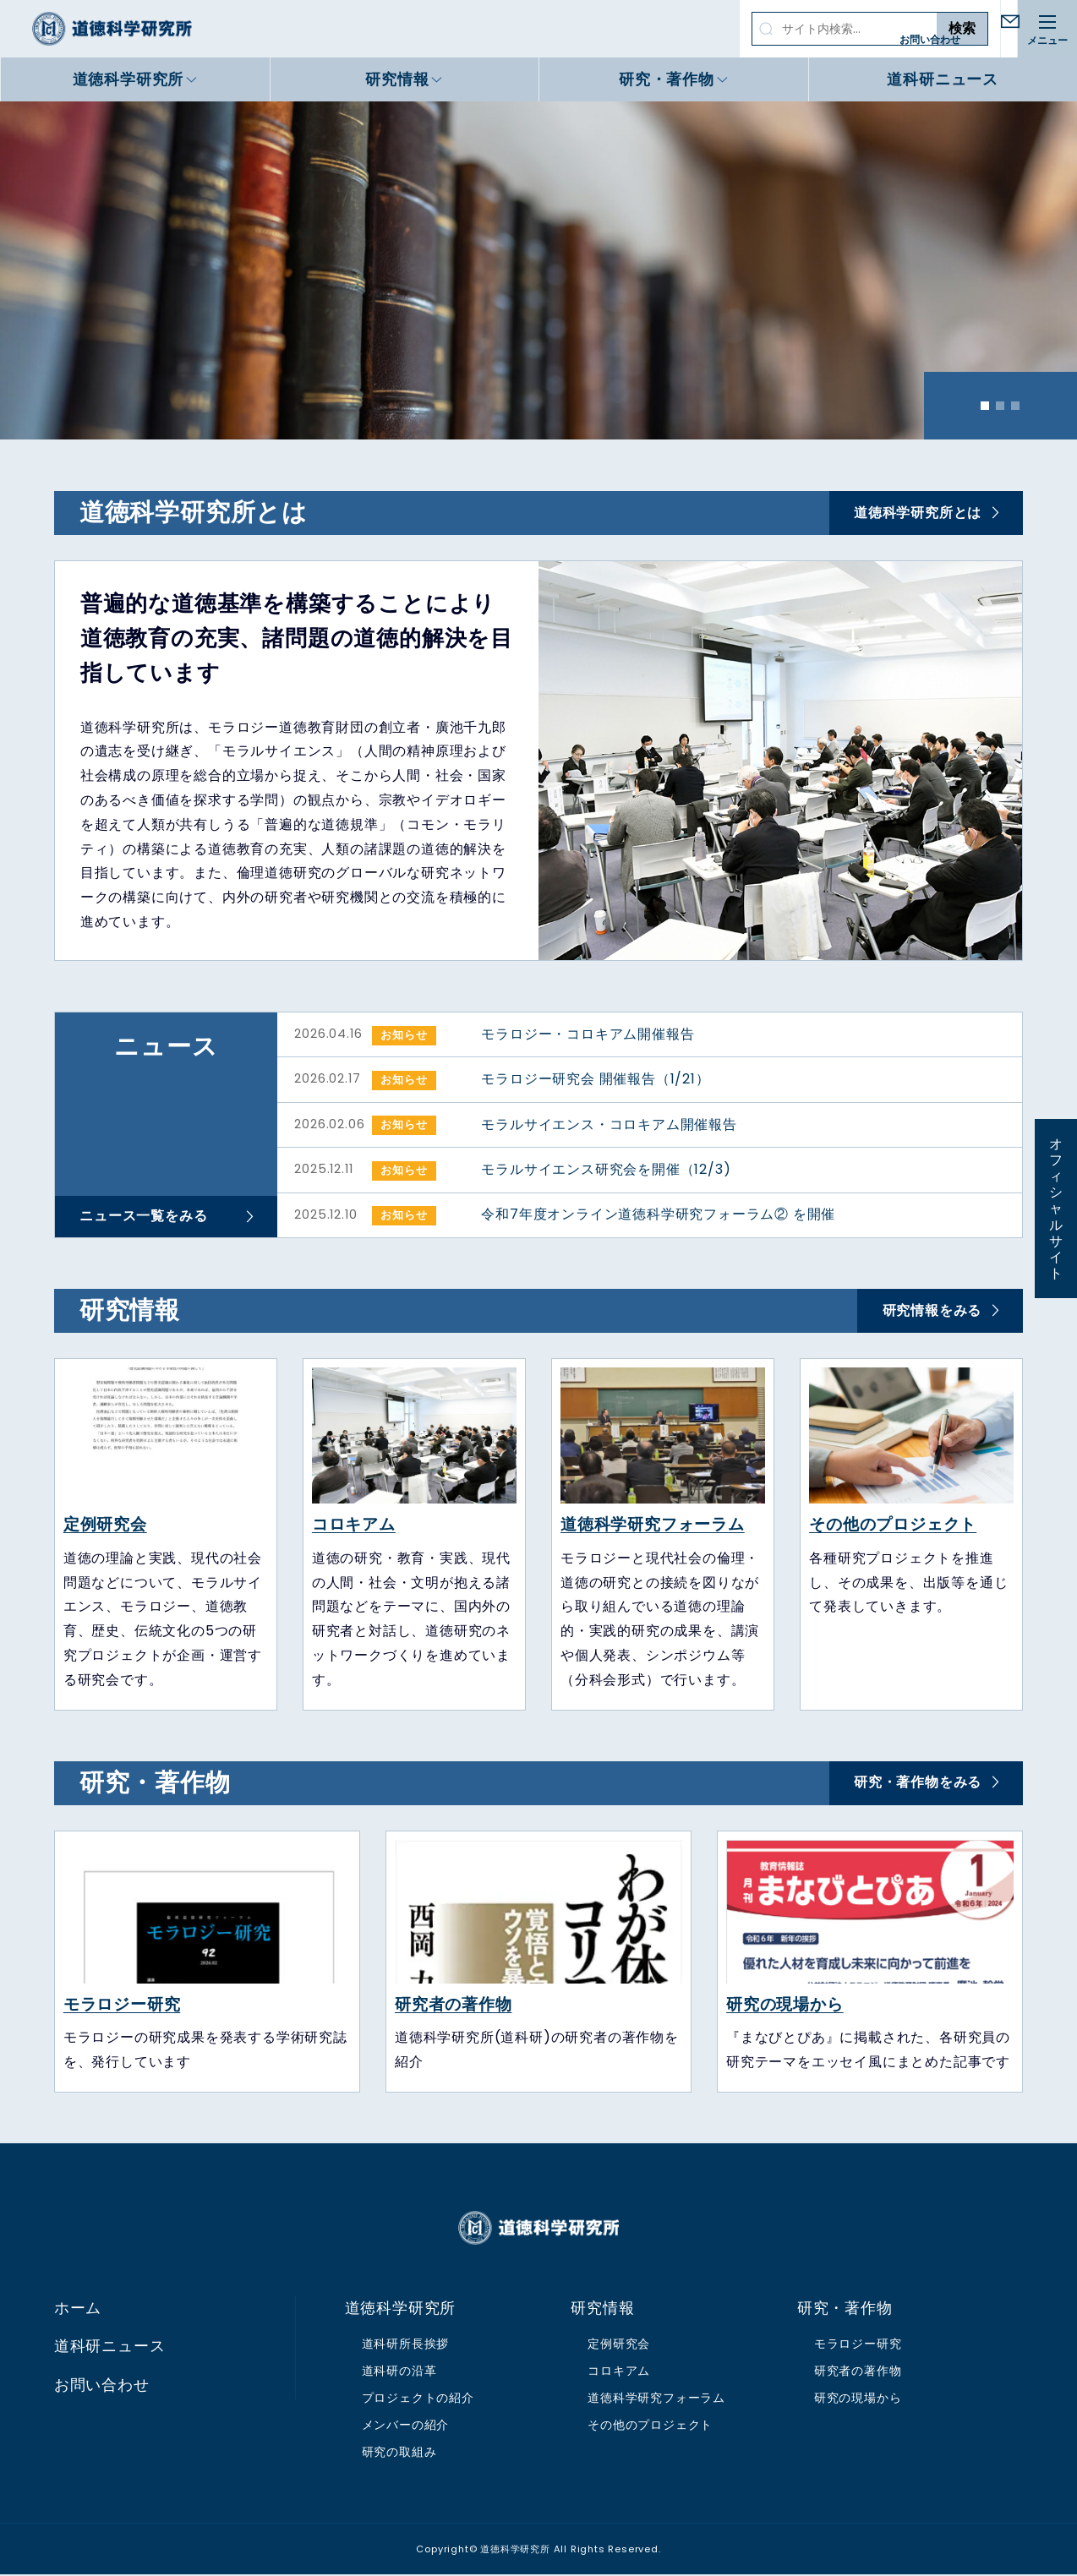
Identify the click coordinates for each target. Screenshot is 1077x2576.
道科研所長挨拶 (406, 2345)
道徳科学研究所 (112, 29)
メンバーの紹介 (406, 2426)
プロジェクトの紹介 (418, 2399)
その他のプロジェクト (892, 1525)
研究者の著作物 (453, 2005)
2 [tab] (1000, 405)
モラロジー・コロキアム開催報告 (587, 1034)
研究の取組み (399, 2453)
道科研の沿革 (399, 2372)
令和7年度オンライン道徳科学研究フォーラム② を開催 (658, 1215)
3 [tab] (1015, 405)
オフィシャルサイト (1056, 1209)
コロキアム (354, 1525)
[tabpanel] (538, 270)
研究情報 (397, 79)
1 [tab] (985, 405)
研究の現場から (785, 2005)
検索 (900, 28)
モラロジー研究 (122, 2005)
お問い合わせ (978, 39)
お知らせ (403, 1035)
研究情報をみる (931, 1311)
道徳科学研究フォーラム (652, 1525)
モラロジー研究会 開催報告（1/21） (595, 1079)
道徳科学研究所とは (917, 512)
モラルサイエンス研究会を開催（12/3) (605, 1170)
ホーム (77, 2310)
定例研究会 (105, 1525)
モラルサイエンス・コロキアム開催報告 (608, 1124)
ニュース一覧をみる (144, 1217)
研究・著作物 (666, 79)
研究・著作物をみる (917, 1783)
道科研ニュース (942, 79)
